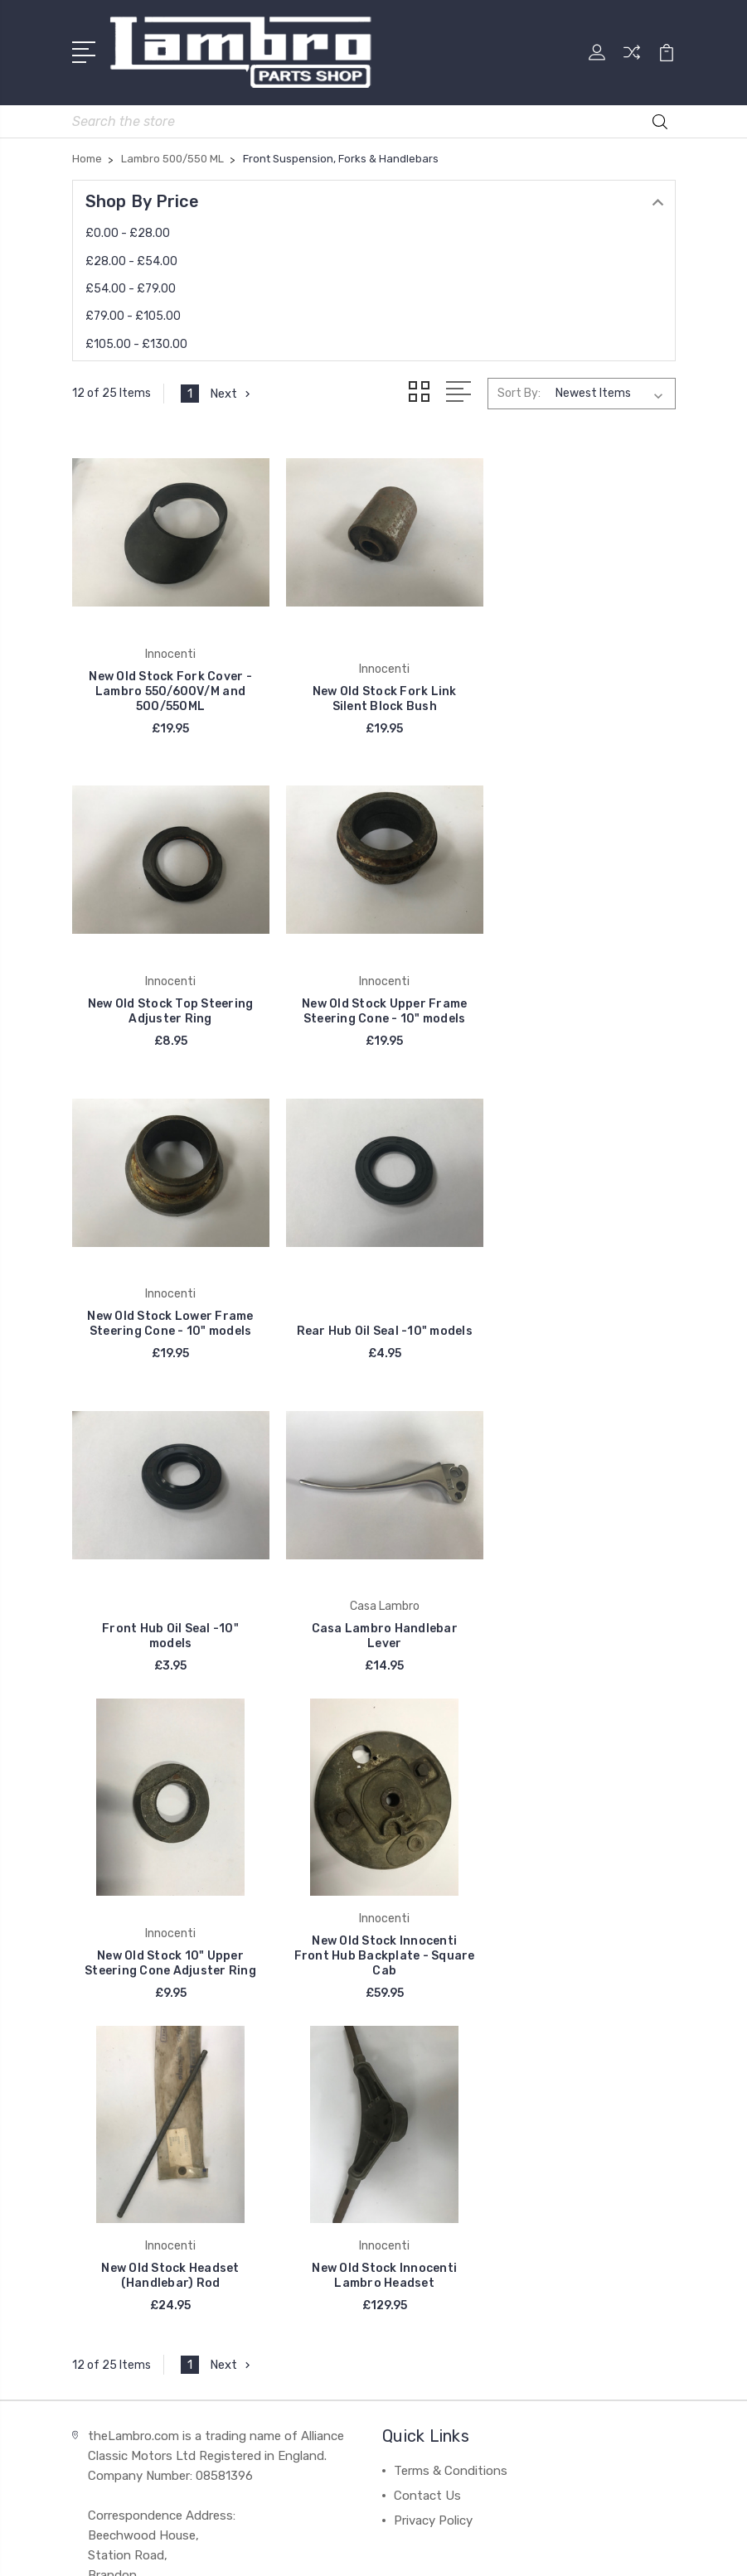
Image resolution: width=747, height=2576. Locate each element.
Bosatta (107, 2136)
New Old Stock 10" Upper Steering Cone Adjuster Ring (580, 1301)
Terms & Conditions (450, 1816)
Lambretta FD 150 (446, 2136)
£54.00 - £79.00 (130, 288)
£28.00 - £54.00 (131, 261)
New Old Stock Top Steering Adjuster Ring (580, 690)
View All (107, 2210)
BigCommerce (482, 2521)
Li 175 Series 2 (434, 2210)
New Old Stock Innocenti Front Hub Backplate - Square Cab (167, 1614)
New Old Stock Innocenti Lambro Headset (579, 1621)
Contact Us (427, 1841)
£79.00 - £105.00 (133, 315)
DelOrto (106, 2185)
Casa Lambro (121, 2086)
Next (232, 392)
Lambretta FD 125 (446, 2111)
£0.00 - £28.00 (127, 232)
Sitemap (559, 2521)
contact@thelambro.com (168, 1990)
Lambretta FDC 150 (450, 2160)
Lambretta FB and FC (456, 2086)
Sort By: (519, 392)
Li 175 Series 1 (433, 2185)
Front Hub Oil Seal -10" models (167, 1301)
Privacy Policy (433, 1865)
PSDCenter (441, 2549)
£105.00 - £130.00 (136, 343)
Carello (103, 2111)
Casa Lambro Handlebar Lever (373, 1301)
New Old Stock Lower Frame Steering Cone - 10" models (373, 995)
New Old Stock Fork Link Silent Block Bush (374, 690)
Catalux (105, 2160)
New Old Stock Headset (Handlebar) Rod (373, 1621)
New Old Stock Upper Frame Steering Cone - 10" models (167, 995)
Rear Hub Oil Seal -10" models (580, 995)
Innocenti (111, 2061)
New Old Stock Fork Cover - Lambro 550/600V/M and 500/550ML (167, 683)
